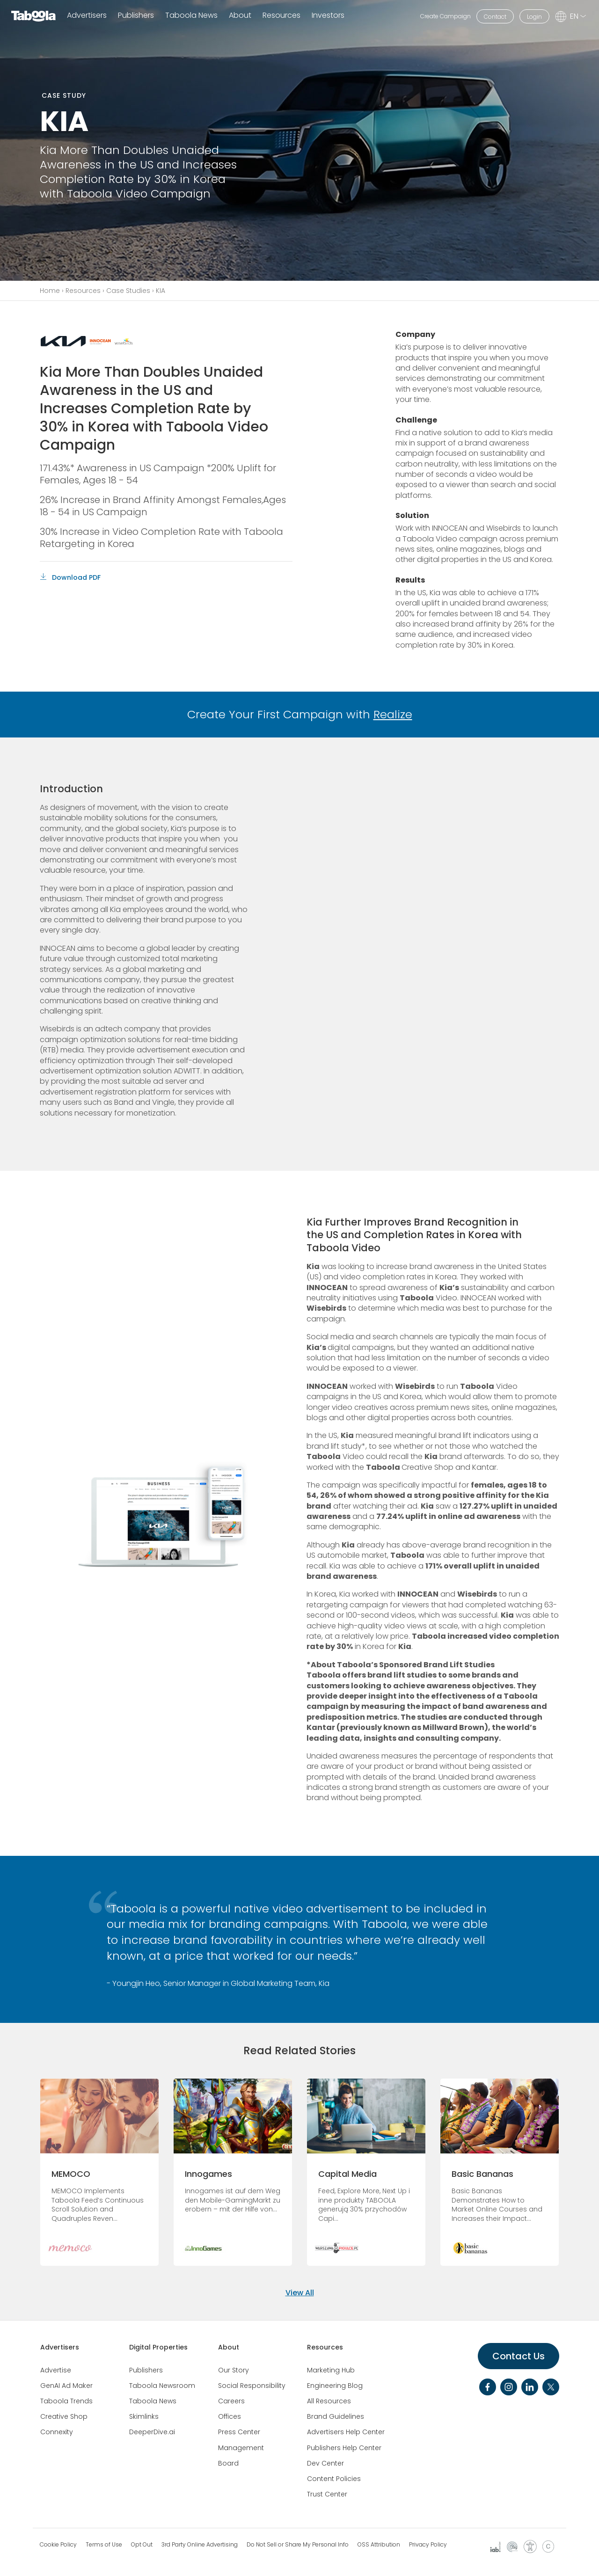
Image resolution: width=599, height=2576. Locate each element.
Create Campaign (445, 16)
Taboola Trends (66, 2401)
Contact (495, 17)
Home (50, 290)
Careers (231, 2401)
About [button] (240, 16)
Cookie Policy (58, 2544)
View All (299, 2292)
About (228, 2347)
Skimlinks (144, 2416)
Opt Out (142, 2544)
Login (534, 17)
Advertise (55, 2370)
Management (241, 2448)
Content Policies (334, 2478)
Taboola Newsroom (162, 2385)
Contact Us (518, 2356)
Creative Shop (64, 2416)
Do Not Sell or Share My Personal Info (298, 2544)
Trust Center (327, 2494)
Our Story (233, 2370)
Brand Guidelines (335, 2416)
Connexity (56, 2432)
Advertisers (87, 16)
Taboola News (191, 16)
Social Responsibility (251, 2385)
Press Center (239, 2432)
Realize (392, 714)
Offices (229, 2416)
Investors (328, 16)
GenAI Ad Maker (66, 2385)
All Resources (329, 2401)
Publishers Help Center (344, 2448)
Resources (83, 290)
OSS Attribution (379, 2544)
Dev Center (325, 2463)
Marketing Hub (331, 2370)
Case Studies (128, 290)
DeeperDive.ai (152, 2432)
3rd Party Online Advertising (199, 2544)
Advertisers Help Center (346, 2432)
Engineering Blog (335, 2385)
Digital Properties (158, 2347)
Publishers (136, 16)
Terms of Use (104, 2544)
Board (228, 2463)
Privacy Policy (428, 2544)
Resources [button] (281, 16)
